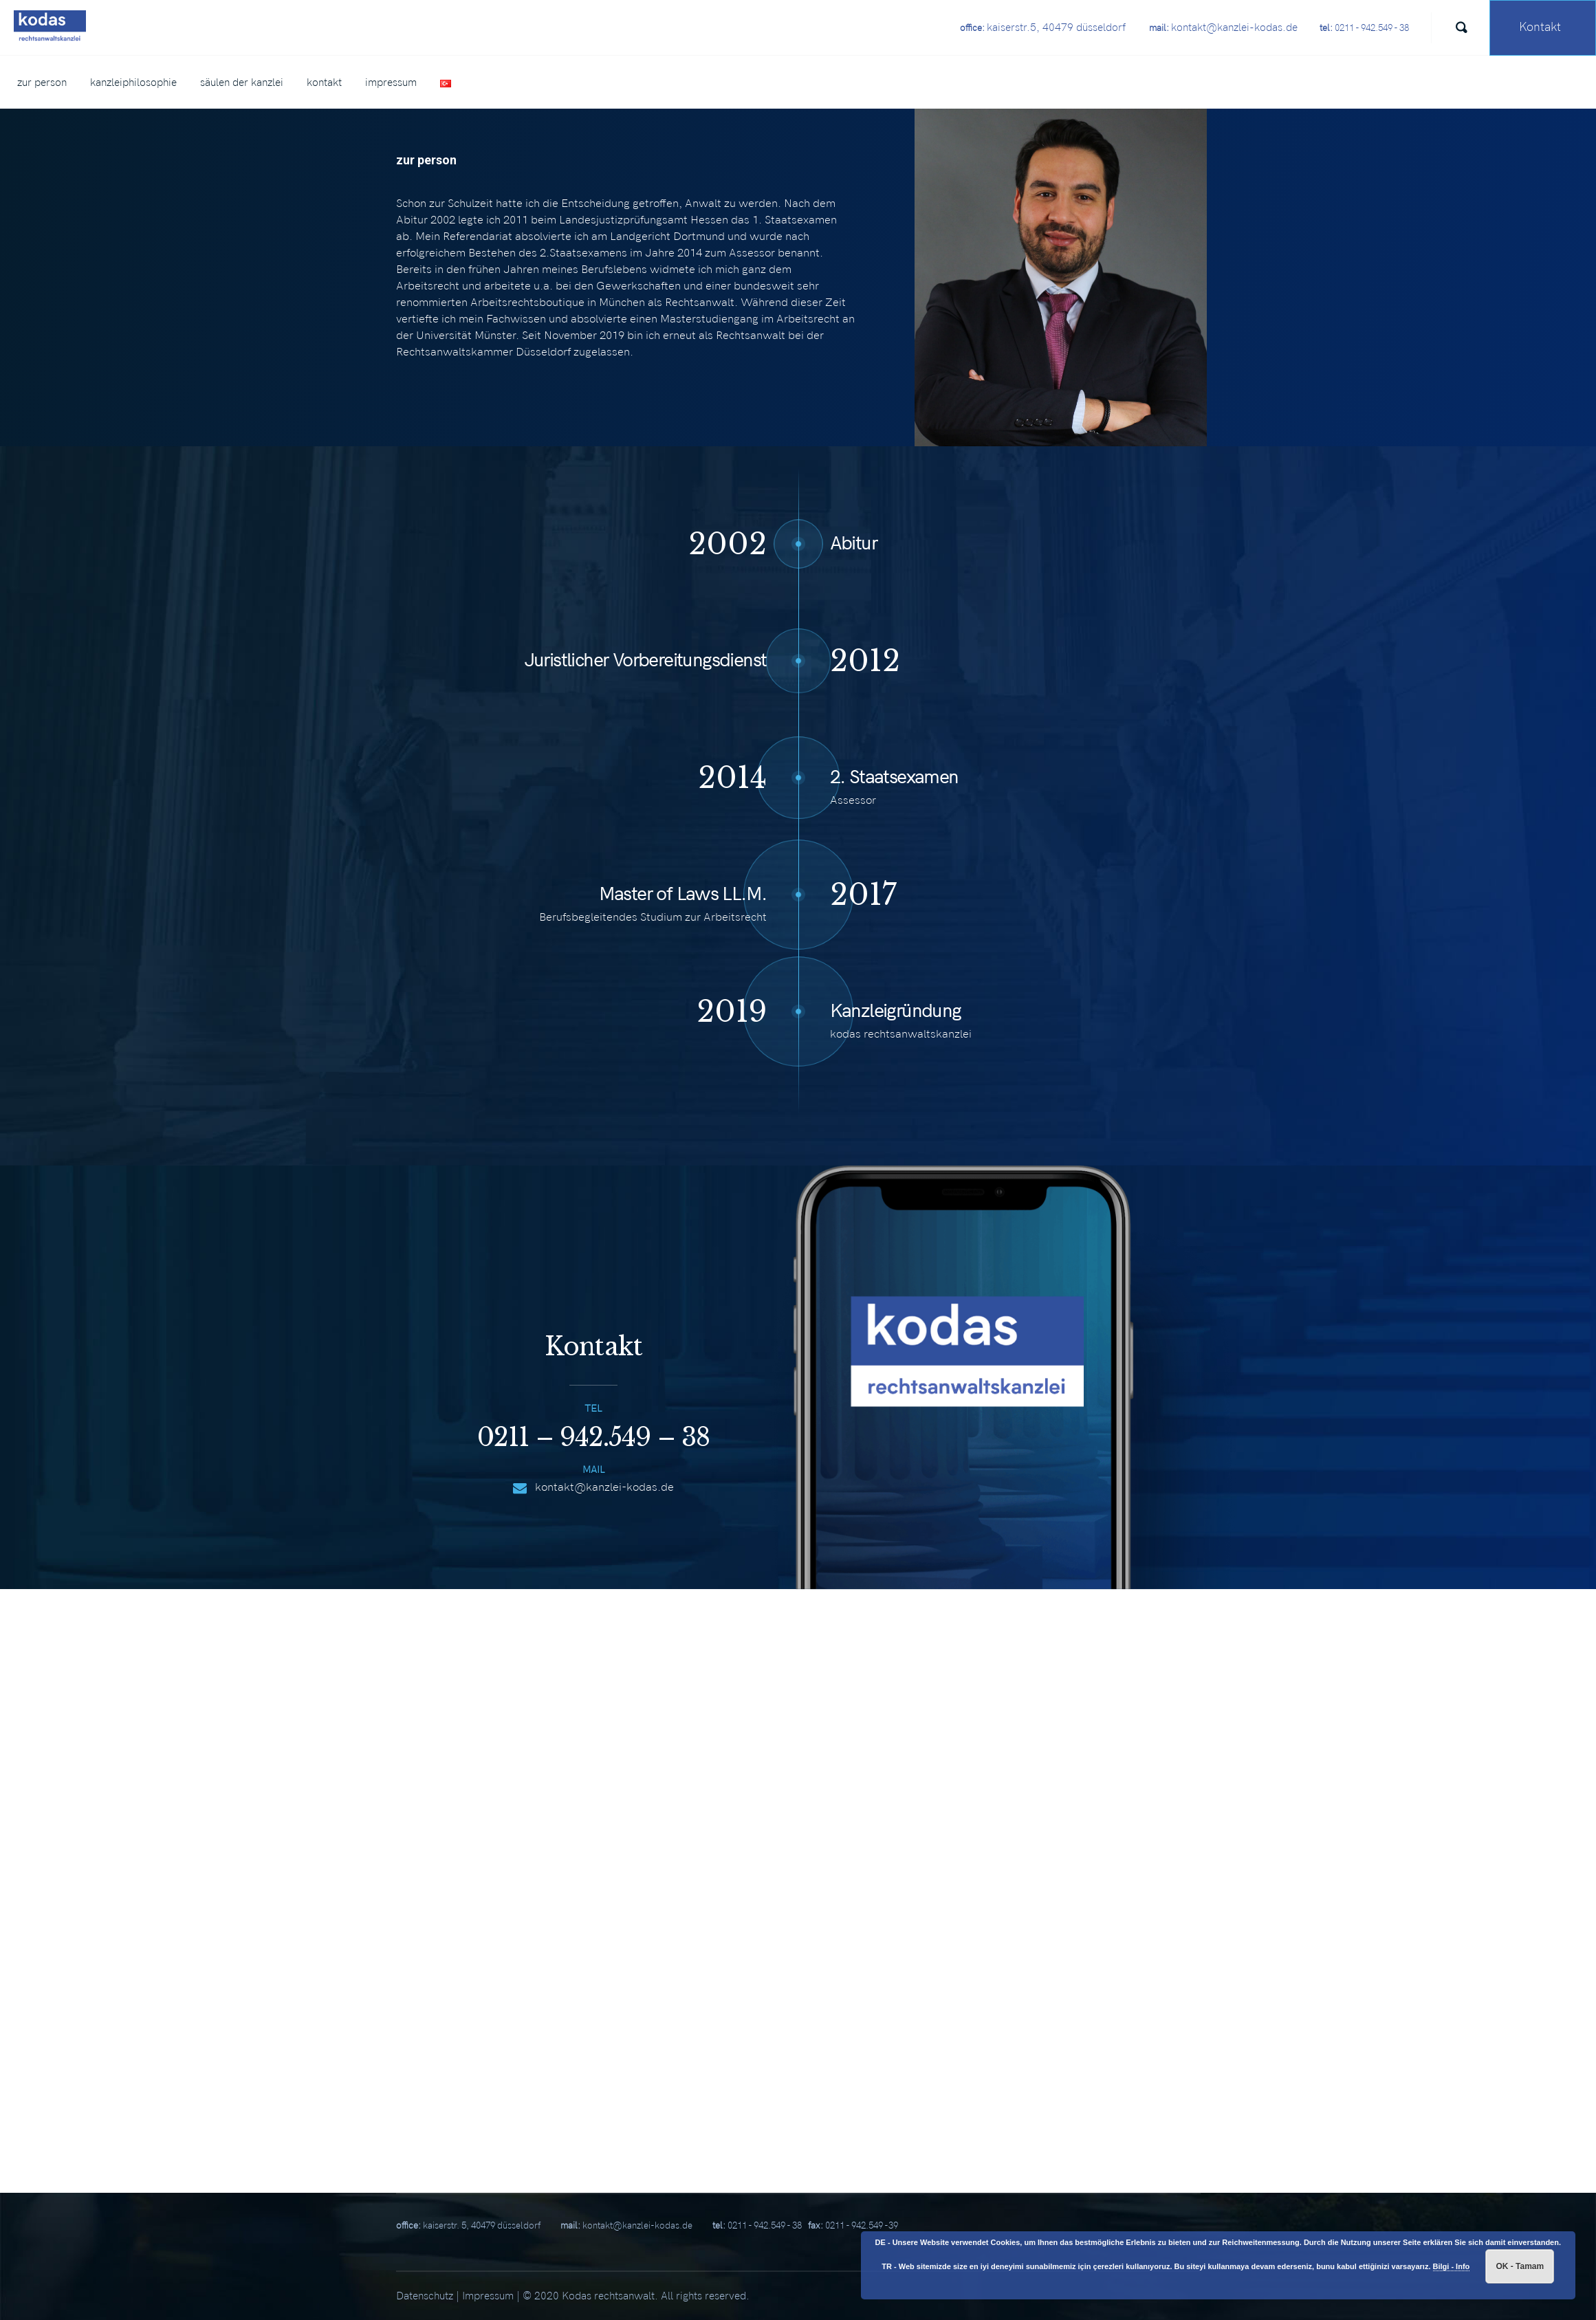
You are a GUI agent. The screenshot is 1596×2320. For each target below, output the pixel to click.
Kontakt (1540, 27)
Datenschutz (424, 2295)
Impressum (488, 2295)
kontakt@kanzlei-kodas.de (604, 1486)
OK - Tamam (1520, 2266)
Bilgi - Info (1451, 2266)
